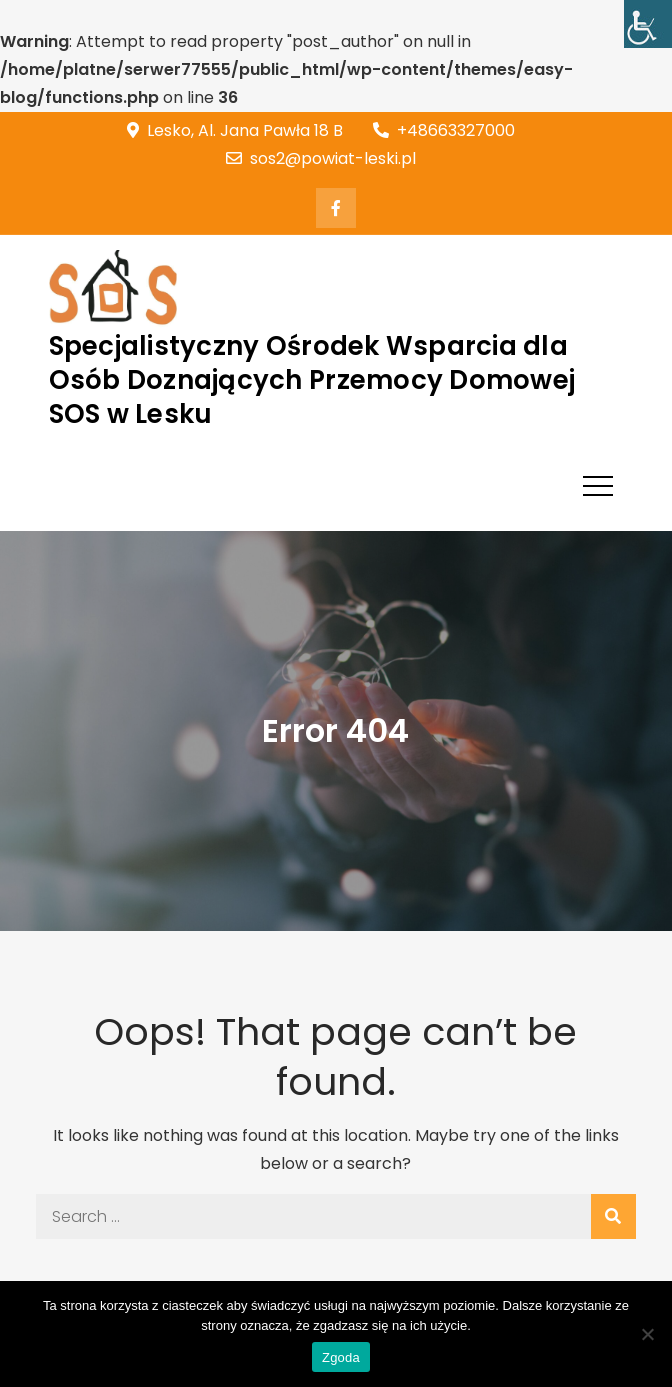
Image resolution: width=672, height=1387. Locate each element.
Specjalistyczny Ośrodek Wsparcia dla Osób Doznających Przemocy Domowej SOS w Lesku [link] (312, 380)
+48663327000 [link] (444, 130)
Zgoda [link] (341, 1357)
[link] (648, 24)
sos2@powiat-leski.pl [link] (321, 158)
